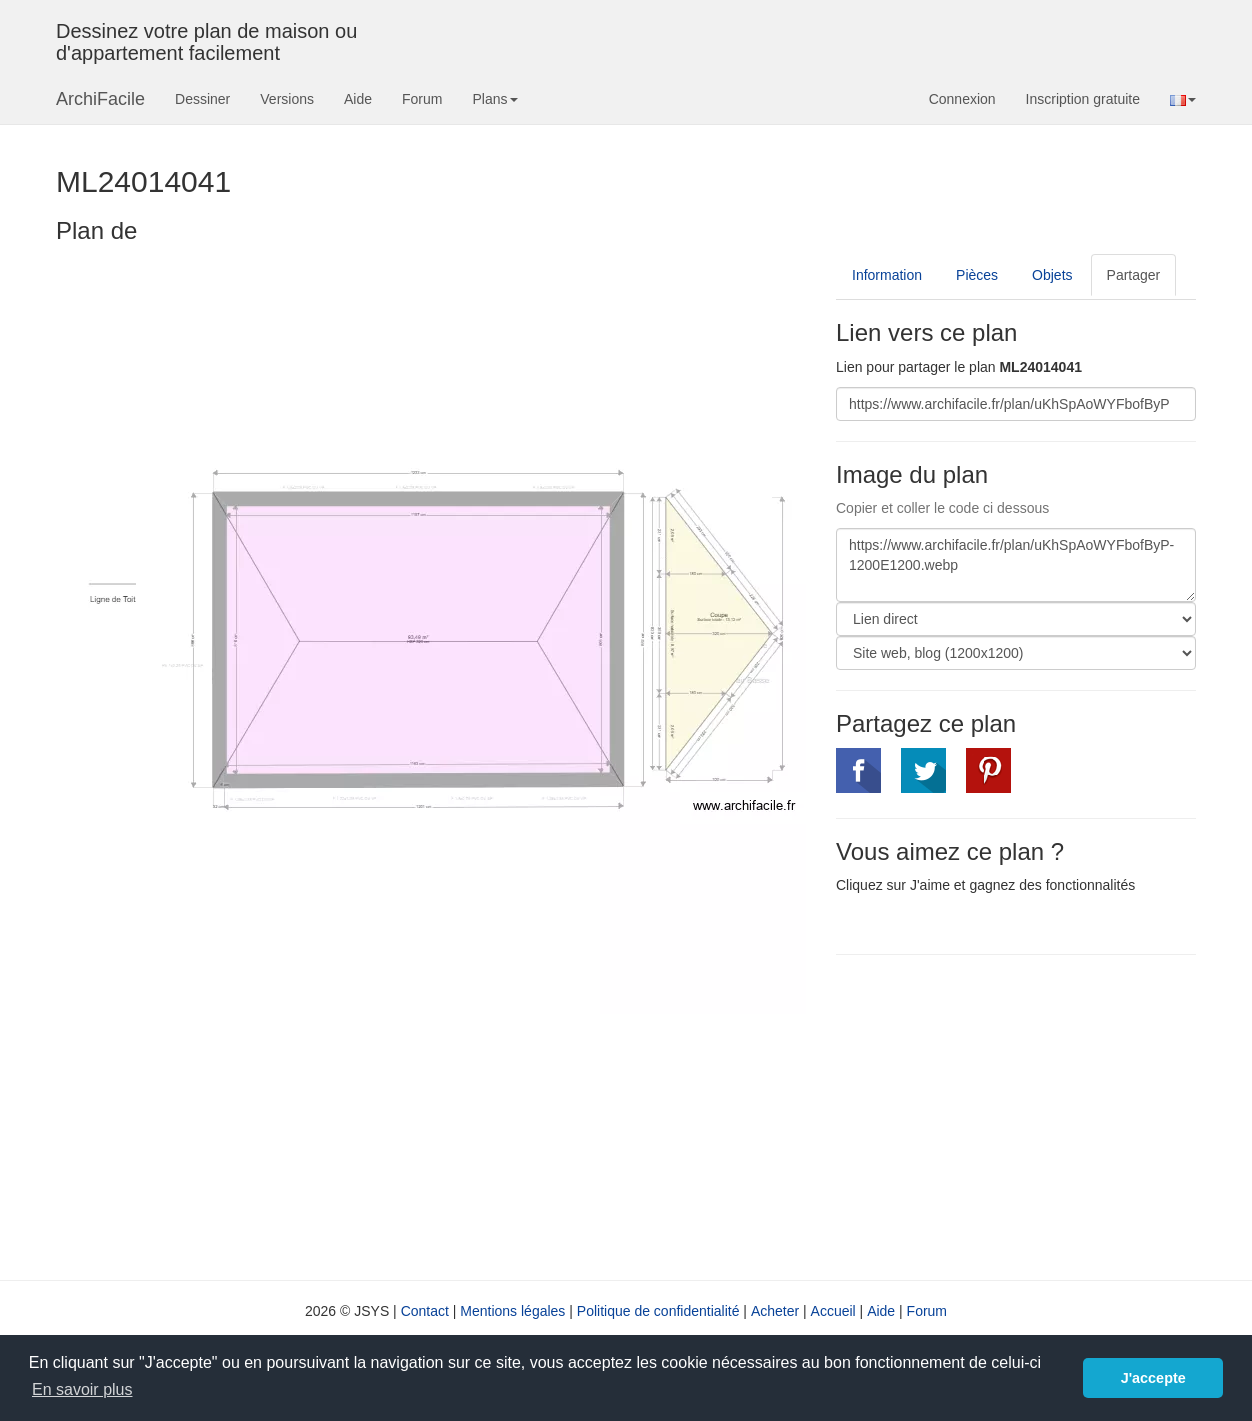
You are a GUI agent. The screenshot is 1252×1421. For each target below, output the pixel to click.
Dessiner (202, 99)
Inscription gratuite (1083, 99)
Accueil (833, 1311)
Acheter (775, 1311)
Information (887, 275)
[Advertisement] (1004, 1115)
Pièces (977, 275)
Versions (287, 99)
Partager (1134, 275)
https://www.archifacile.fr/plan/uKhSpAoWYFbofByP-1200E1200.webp (1016, 565)
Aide (358, 99)
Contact (425, 1311)
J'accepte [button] (1153, 1378)
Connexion (962, 99)
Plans (494, 99)
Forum (422, 99)
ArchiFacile (100, 99)
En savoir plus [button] (82, 1389)
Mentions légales (512, 1311)
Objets (1052, 275)
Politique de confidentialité (658, 1311)
